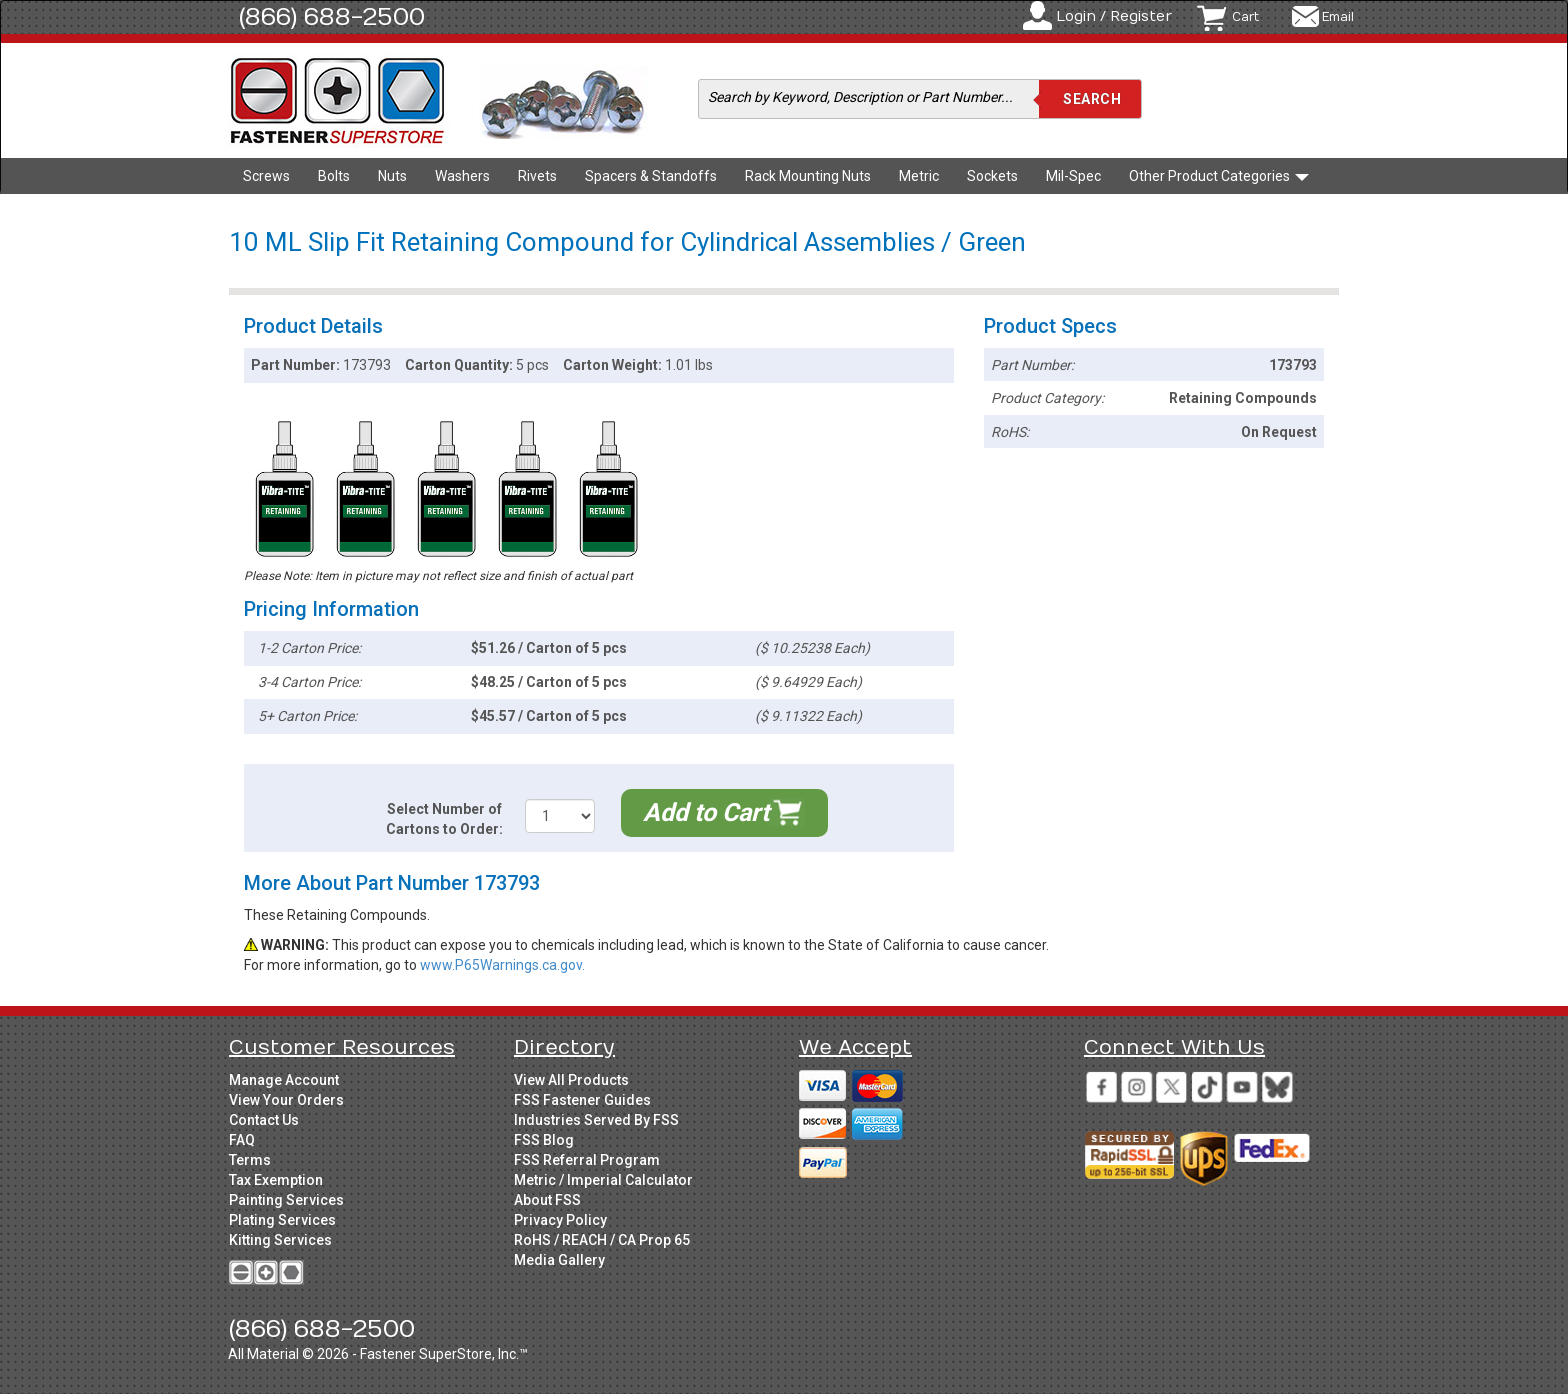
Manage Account (284, 1080)
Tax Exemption (276, 1180)
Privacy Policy (560, 1220)
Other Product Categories (1219, 176)
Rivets (537, 176)
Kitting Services (280, 1240)
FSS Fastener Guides (582, 1100)
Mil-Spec (1073, 176)
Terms (250, 1160)
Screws (266, 176)
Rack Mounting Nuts (808, 176)
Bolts (334, 176)
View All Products (571, 1080)
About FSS (547, 1200)
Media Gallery (559, 1260)
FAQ (242, 1140)
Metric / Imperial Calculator (603, 1180)
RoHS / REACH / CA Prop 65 (602, 1240)
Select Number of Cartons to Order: (444, 819)
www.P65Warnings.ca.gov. (502, 965)
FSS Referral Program (587, 1160)
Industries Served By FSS (596, 1120)
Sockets (992, 176)
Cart (1245, 17)
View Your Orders (286, 1100)
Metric (919, 176)
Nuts (392, 176)
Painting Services (286, 1200)
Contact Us (264, 1120)
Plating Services (282, 1220)
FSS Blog (544, 1140)
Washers (462, 176)
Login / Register (1114, 16)
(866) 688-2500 (332, 17)
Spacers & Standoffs (651, 176)
